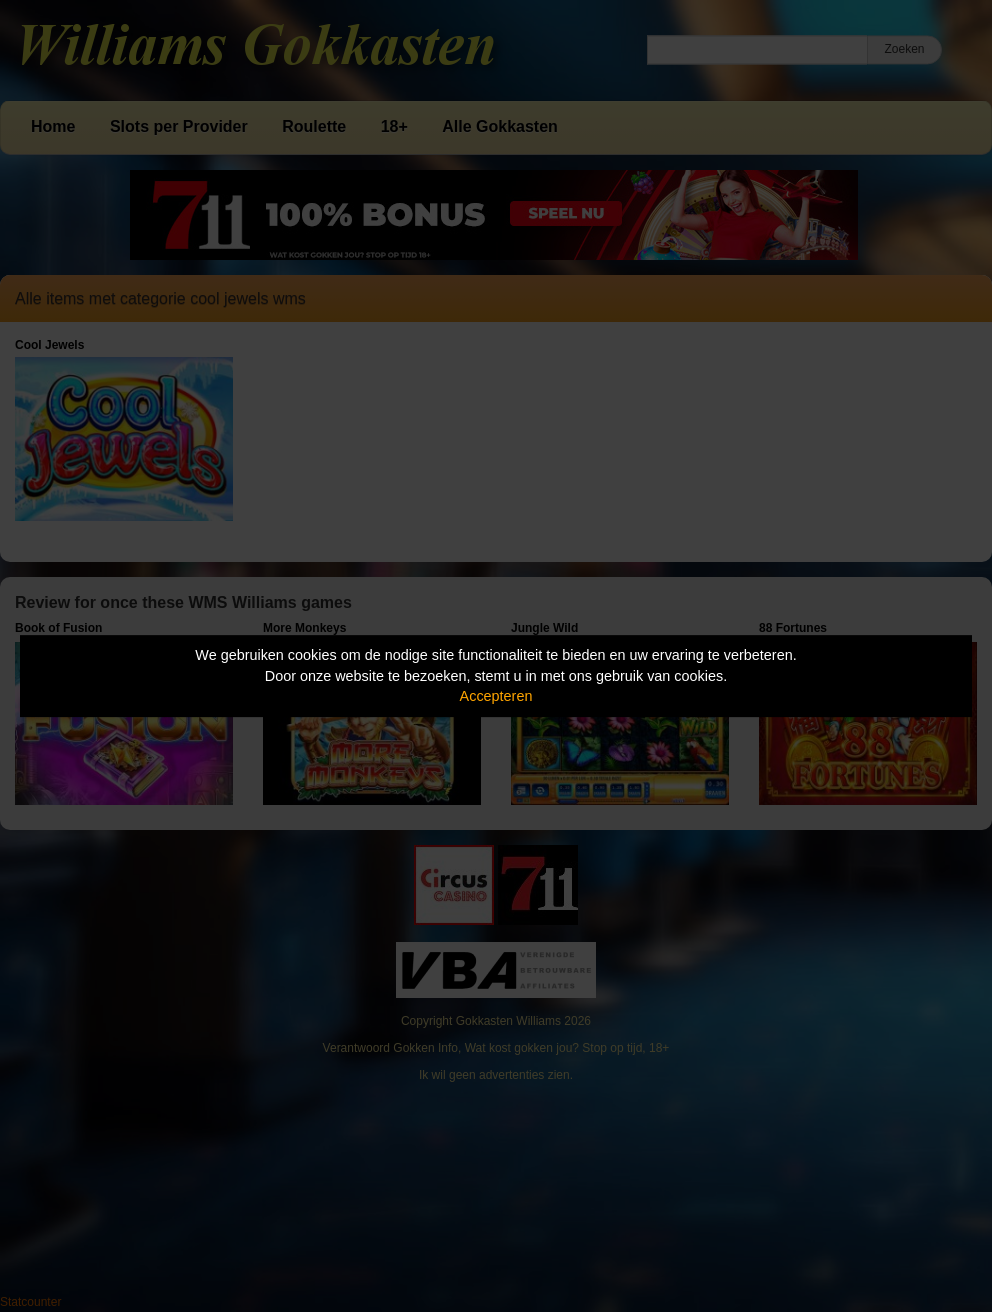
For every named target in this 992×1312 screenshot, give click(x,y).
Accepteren (496, 696)
